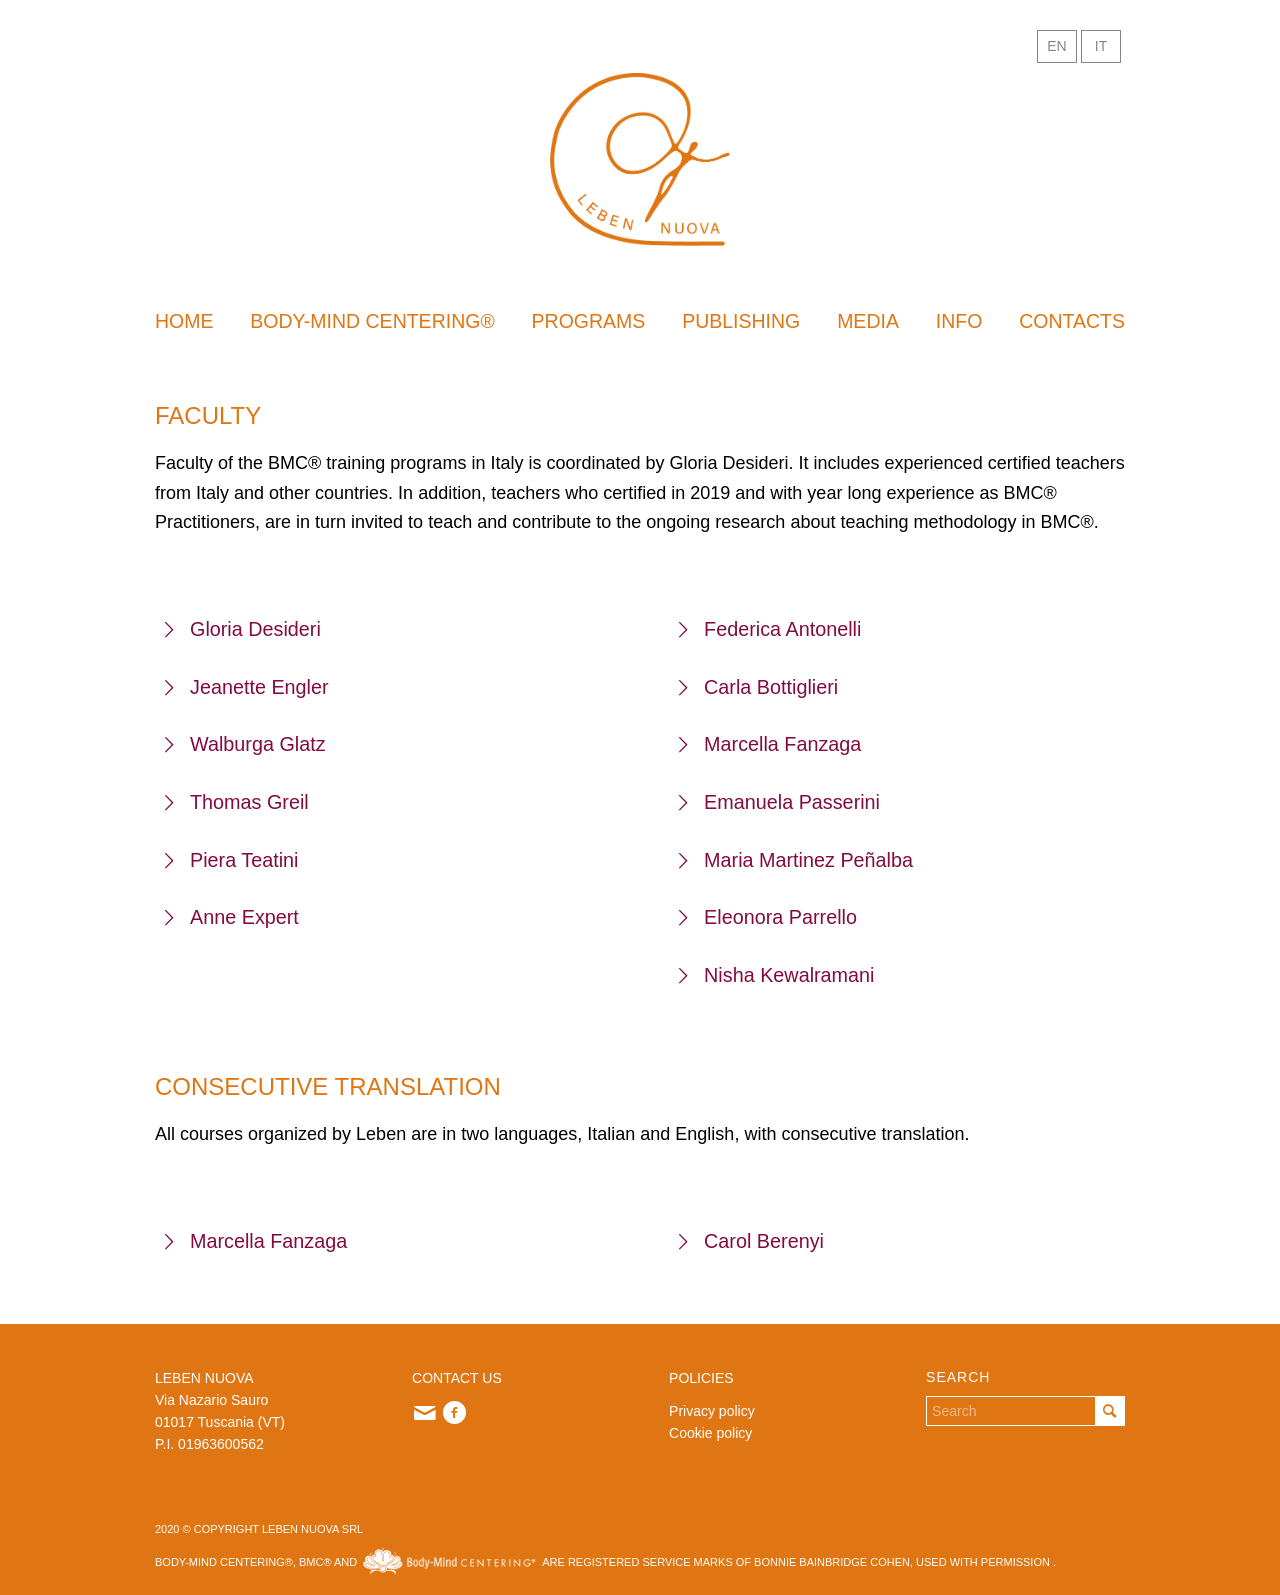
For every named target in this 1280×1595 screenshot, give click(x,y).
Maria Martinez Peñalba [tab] (796, 860)
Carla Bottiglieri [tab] (758, 687)
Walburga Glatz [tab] (245, 744)
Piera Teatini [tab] (232, 860)
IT (1101, 46)
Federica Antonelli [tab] (770, 629)
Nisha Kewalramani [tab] (776, 975)
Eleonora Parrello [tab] (768, 917)
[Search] (1025, 1411)
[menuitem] (184, 321)
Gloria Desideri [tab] (243, 629)
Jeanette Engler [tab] (247, 687)
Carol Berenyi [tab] (751, 1241)
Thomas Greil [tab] (237, 802)
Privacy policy (712, 1411)
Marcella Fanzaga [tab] (770, 744)
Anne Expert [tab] (232, 917)
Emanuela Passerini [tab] (779, 802)
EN (1056, 46)
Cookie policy (710, 1433)
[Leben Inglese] (640, 159)
